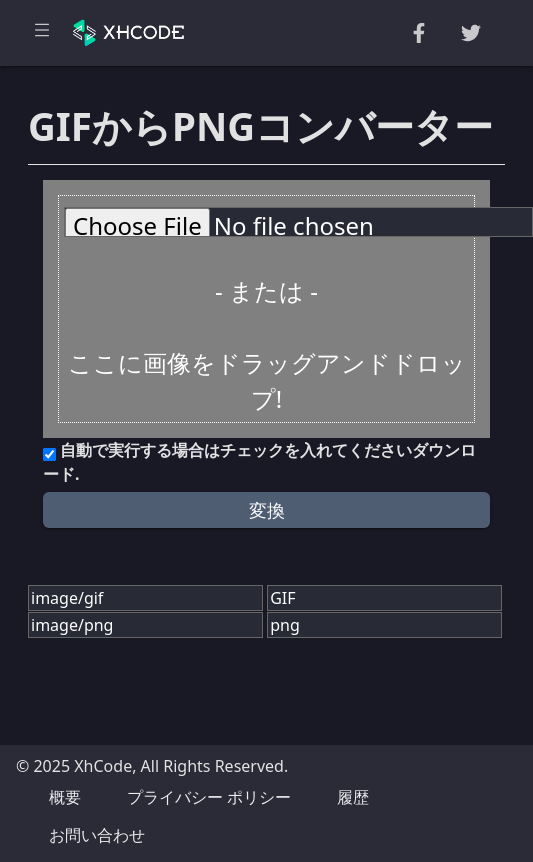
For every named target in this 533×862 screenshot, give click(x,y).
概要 (65, 797)
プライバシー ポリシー (209, 797)
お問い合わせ (97, 835)
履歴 (353, 797)
